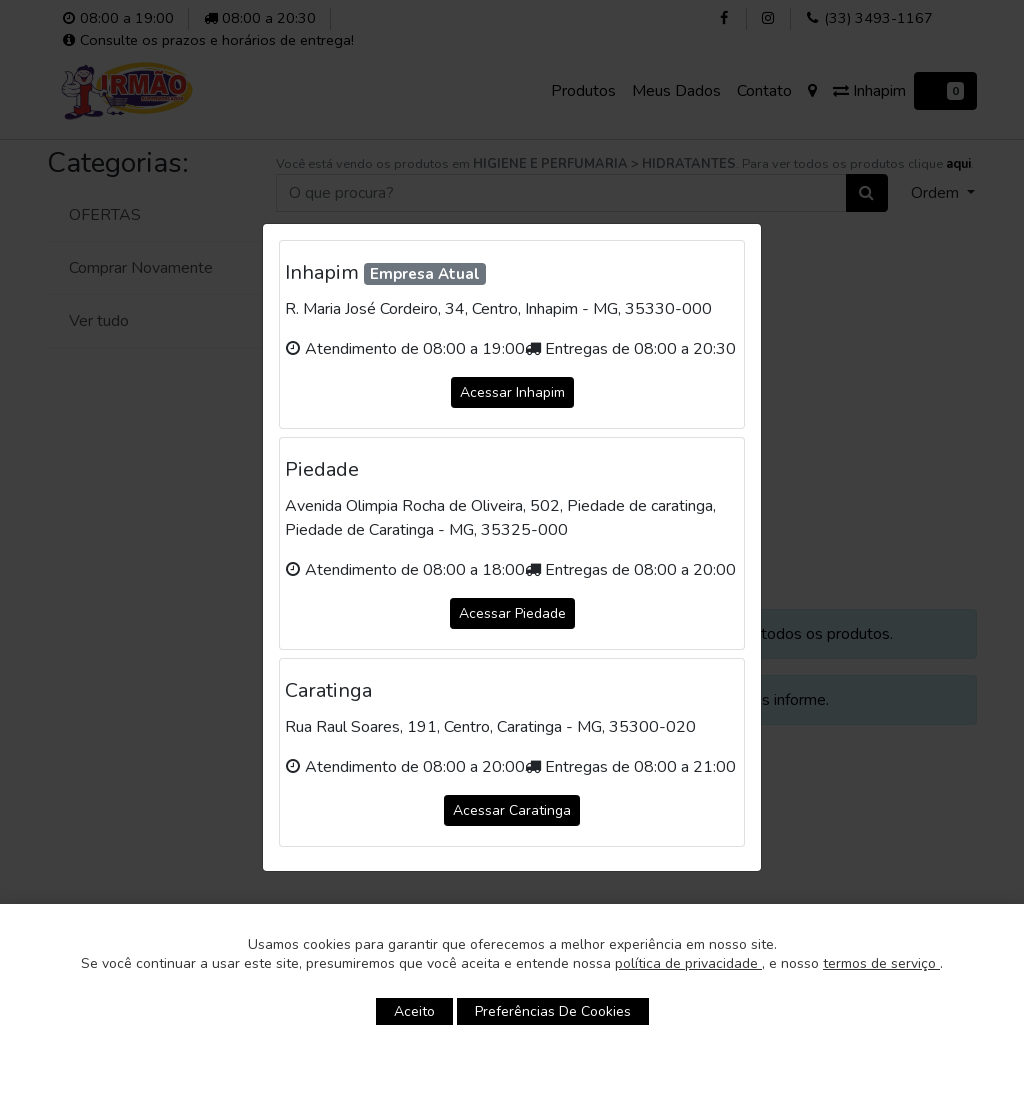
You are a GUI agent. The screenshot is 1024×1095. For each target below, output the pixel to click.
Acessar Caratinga (512, 810)
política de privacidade (688, 963)
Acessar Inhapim (512, 392)
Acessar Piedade (512, 613)
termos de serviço (881, 963)
